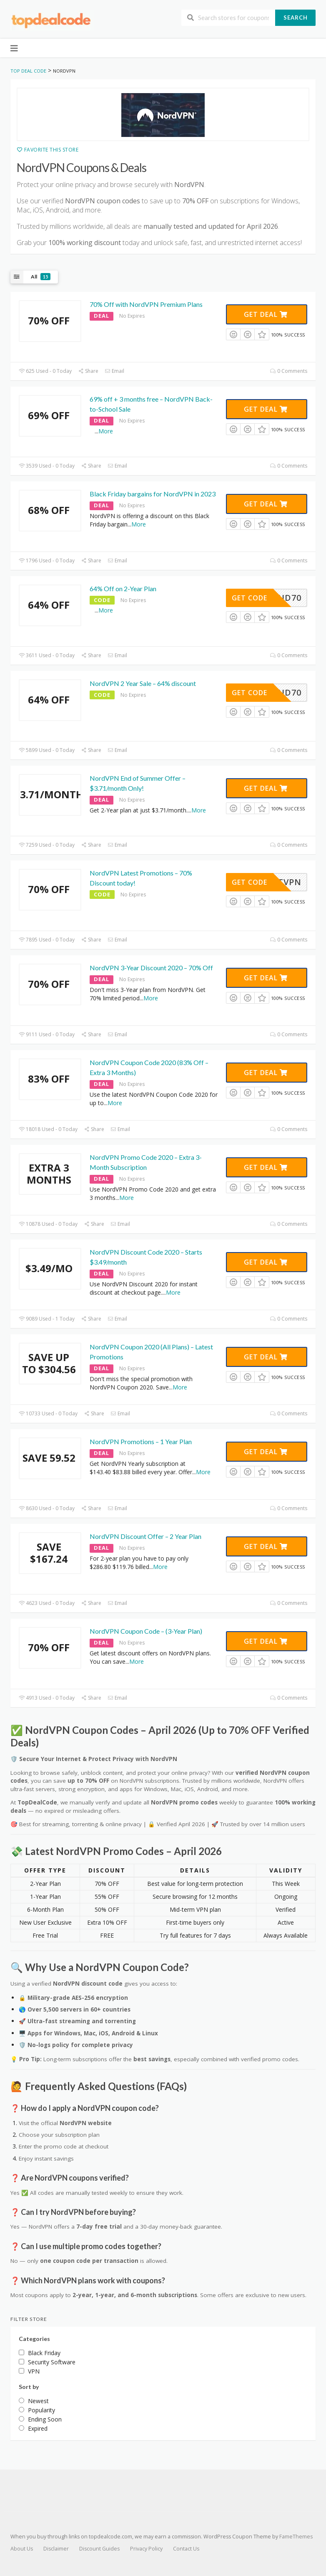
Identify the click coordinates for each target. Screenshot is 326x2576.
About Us (21, 2548)
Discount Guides (99, 2548)
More (105, 431)
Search (295, 17)
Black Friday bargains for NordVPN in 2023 (153, 494)
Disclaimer (56, 2548)
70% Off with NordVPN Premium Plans (146, 304)
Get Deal (266, 314)
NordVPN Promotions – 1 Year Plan (141, 1441)
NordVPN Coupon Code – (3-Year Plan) (146, 1631)
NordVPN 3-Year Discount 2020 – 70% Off (151, 968)
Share (88, 371)
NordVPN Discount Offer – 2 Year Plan (145, 1536)
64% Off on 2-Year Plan (123, 588)
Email (114, 371)
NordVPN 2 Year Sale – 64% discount (143, 683)
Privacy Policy (146, 2548)
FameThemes (296, 2536)
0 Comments (288, 371)
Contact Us (186, 2548)
